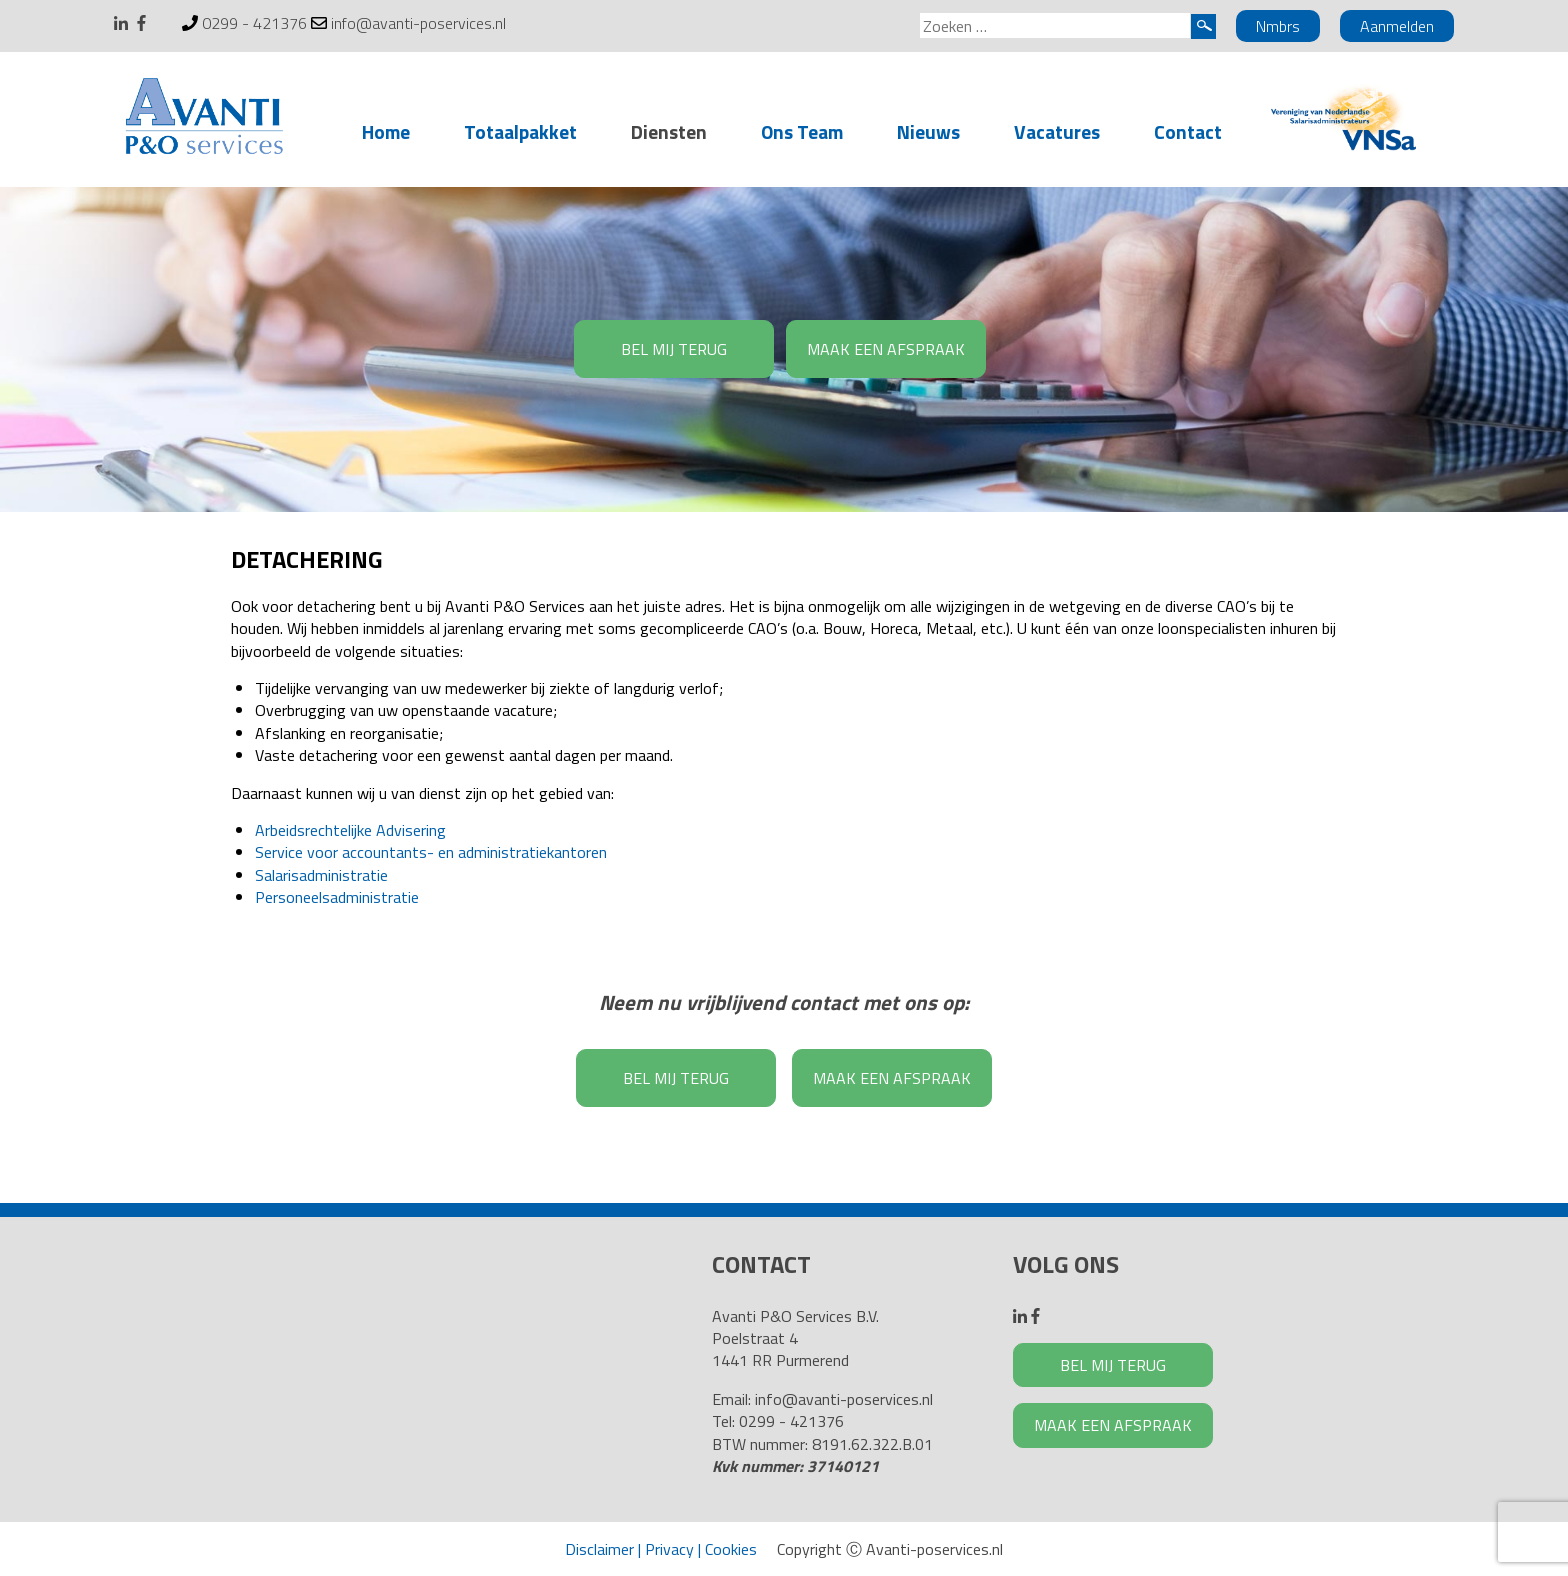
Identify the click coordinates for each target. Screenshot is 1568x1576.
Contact (1188, 131)
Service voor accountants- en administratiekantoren (431, 852)
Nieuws (928, 131)
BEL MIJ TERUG (674, 349)
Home (386, 131)
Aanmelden (1397, 26)
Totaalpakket (520, 131)
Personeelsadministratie (337, 897)
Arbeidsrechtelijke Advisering (350, 830)
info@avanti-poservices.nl (418, 23)
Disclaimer (599, 1549)
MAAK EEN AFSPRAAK (886, 349)
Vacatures (1057, 131)
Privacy (669, 1549)
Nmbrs (1278, 26)
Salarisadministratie (321, 875)
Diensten (669, 131)
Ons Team (802, 131)
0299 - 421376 (254, 23)
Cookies (731, 1549)
